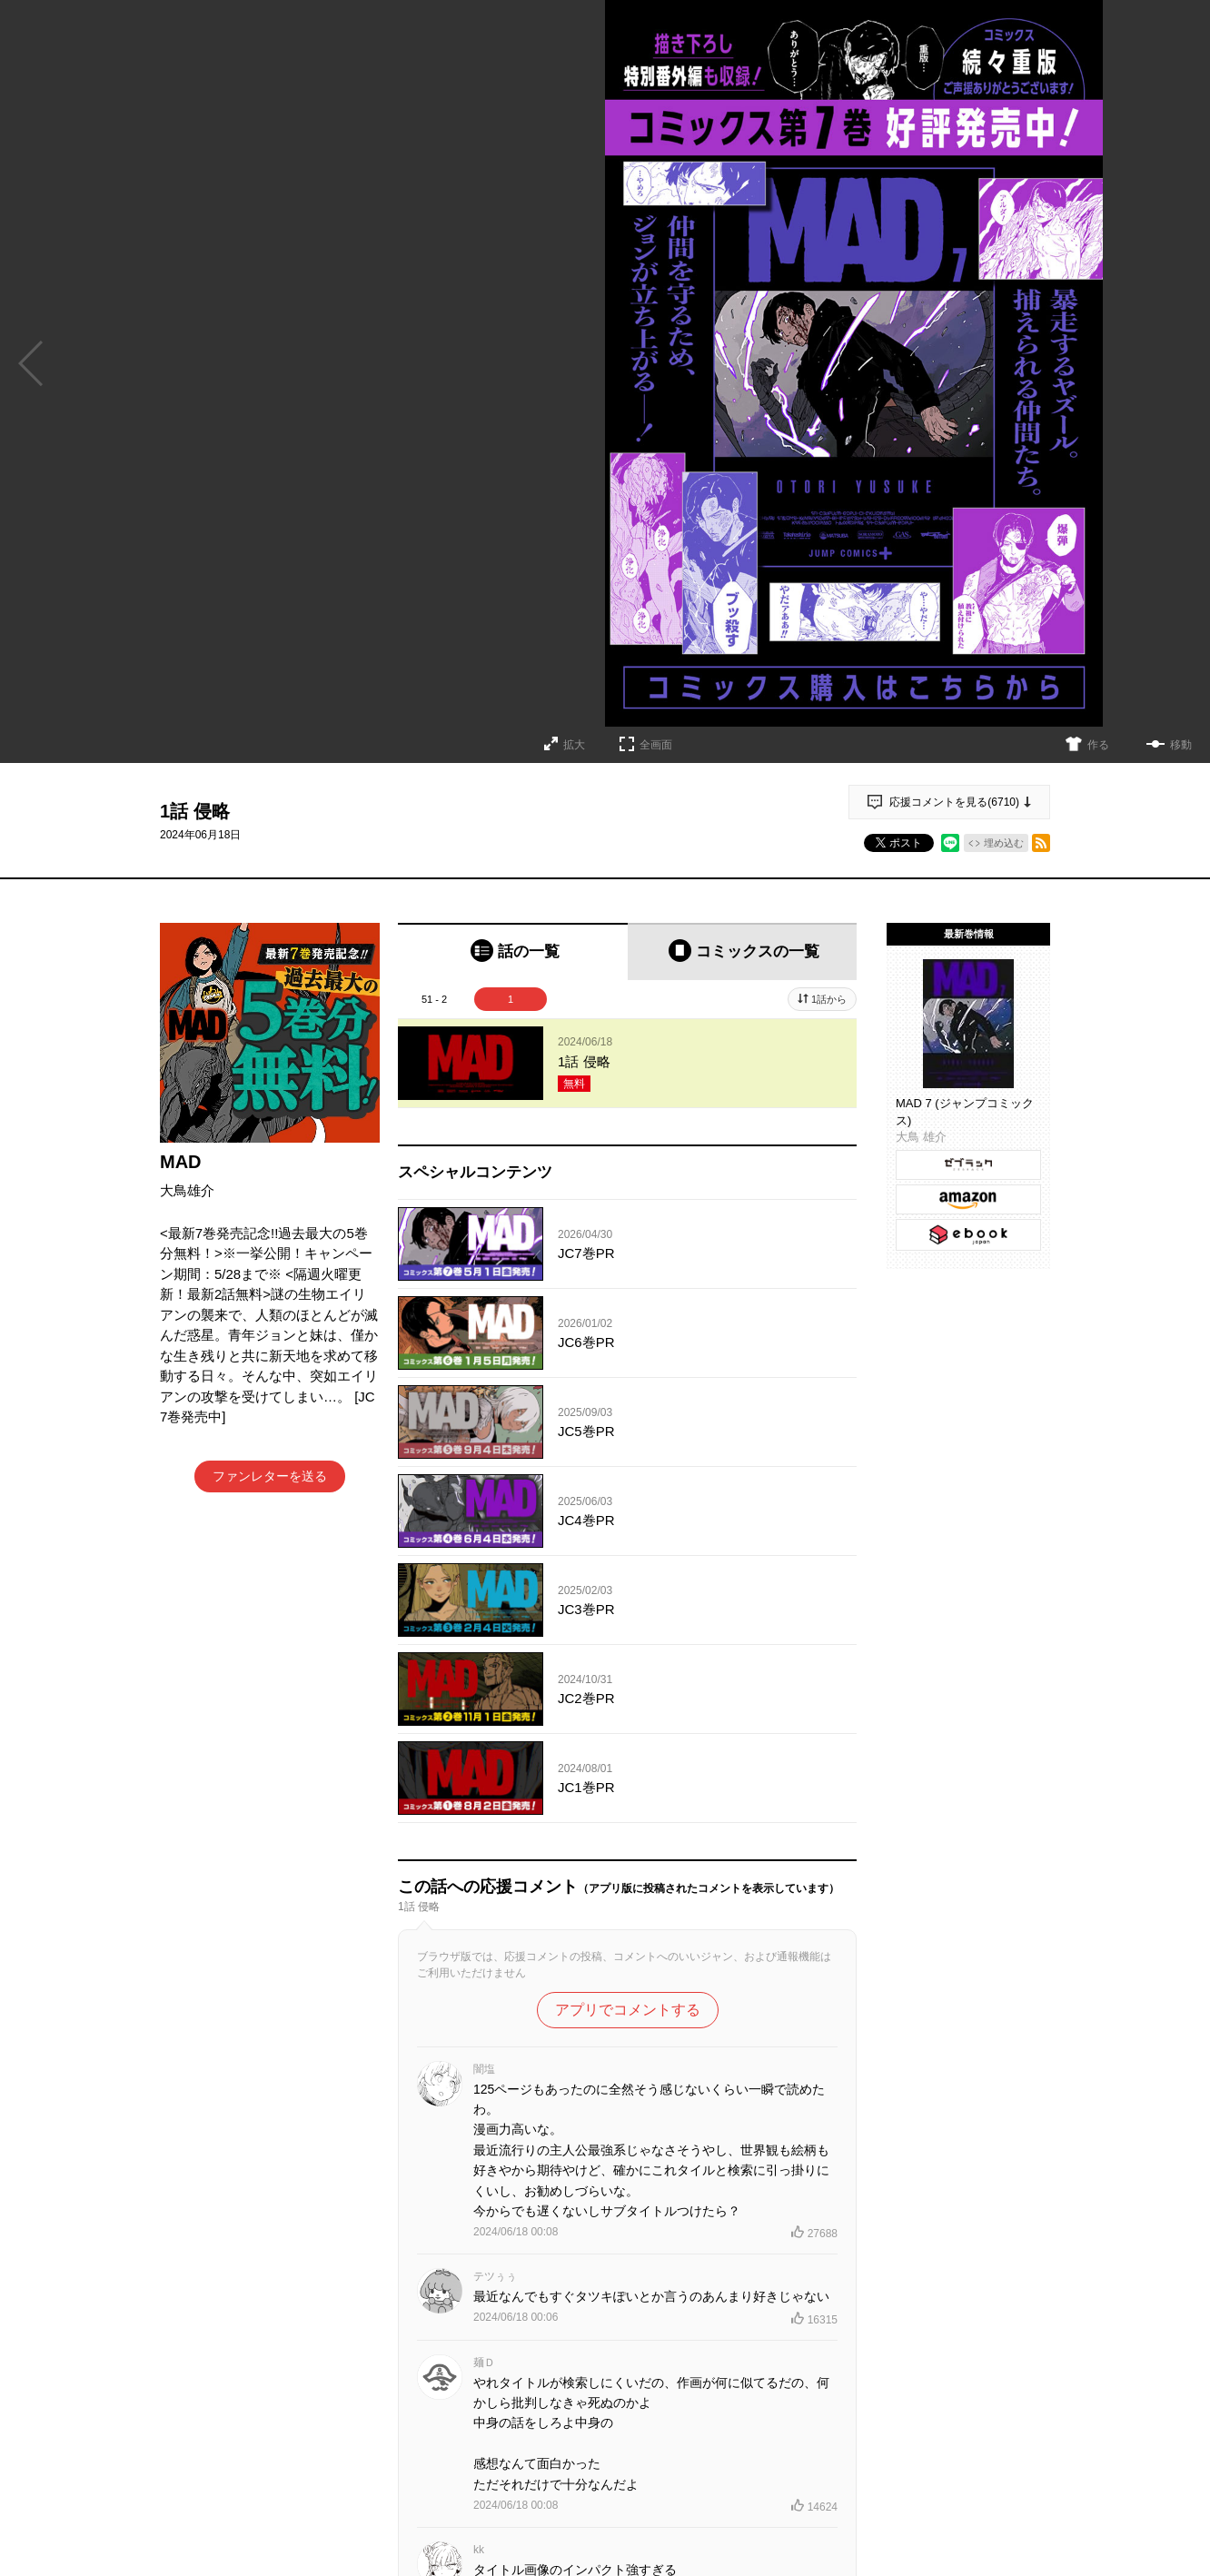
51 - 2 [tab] (434, 999)
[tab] (513, 951)
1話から (829, 999)
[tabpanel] (627, 1063)
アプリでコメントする (627, 2009)
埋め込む (1004, 842)
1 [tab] (510, 999)
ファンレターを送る (270, 1476)
